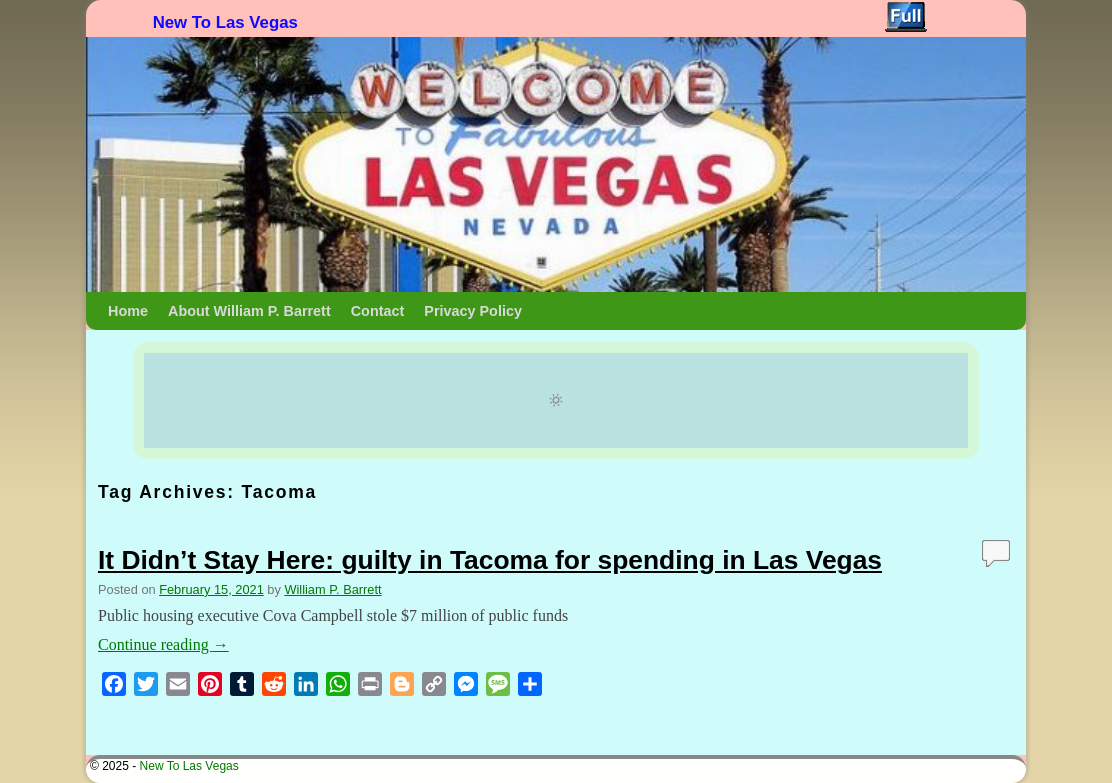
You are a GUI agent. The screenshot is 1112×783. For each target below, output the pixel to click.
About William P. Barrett (249, 311)
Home (128, 311)
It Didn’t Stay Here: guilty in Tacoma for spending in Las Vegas (490, 560)
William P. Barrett (332, 589)
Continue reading (163, 644)
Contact (378, 311)
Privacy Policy (473, 311)
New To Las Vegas (225, 22)
